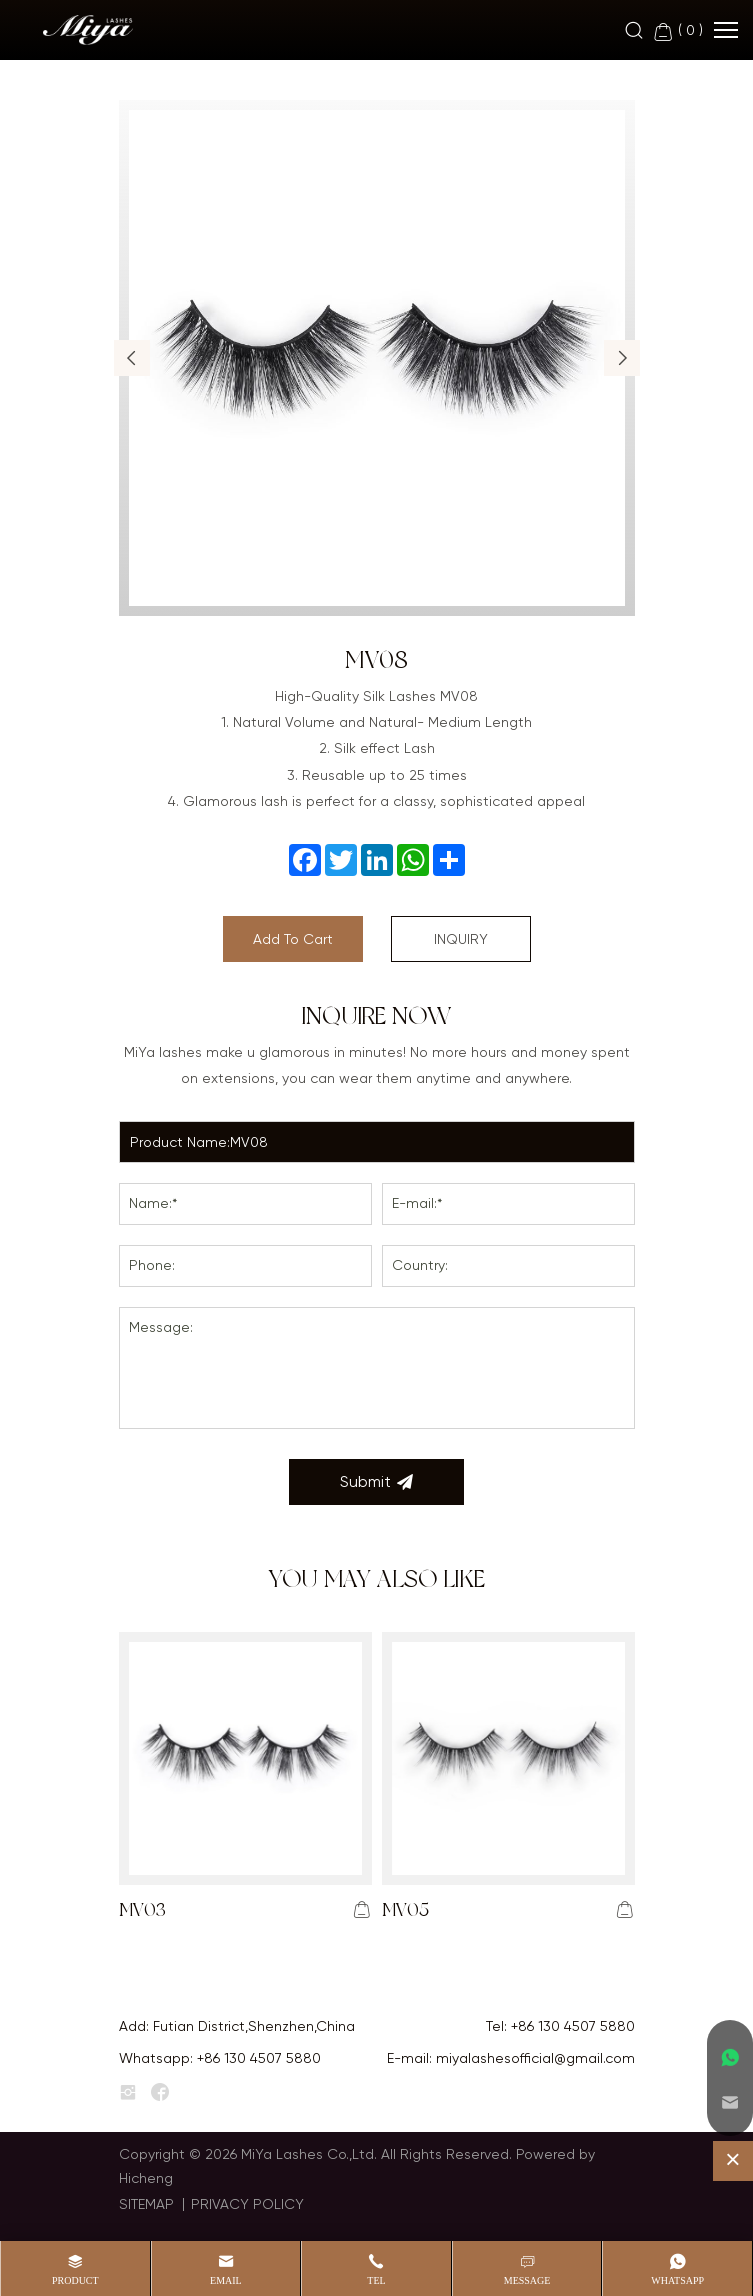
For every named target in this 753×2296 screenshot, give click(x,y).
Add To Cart (293, 939)
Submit (376, 1482)
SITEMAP (146, 2204)
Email (226, 2280)
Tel (376, 2280)
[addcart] (362, 1910)
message (527, 2280)
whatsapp (677, 2280)
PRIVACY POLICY (247, 2204)
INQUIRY (461, 939)
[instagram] (128, 2093)
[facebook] (160, 2093)
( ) (677, 31)
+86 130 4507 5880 (573, 2026)
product (75, 2280)
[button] (132, 358)
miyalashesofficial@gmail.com (535, 2058)
